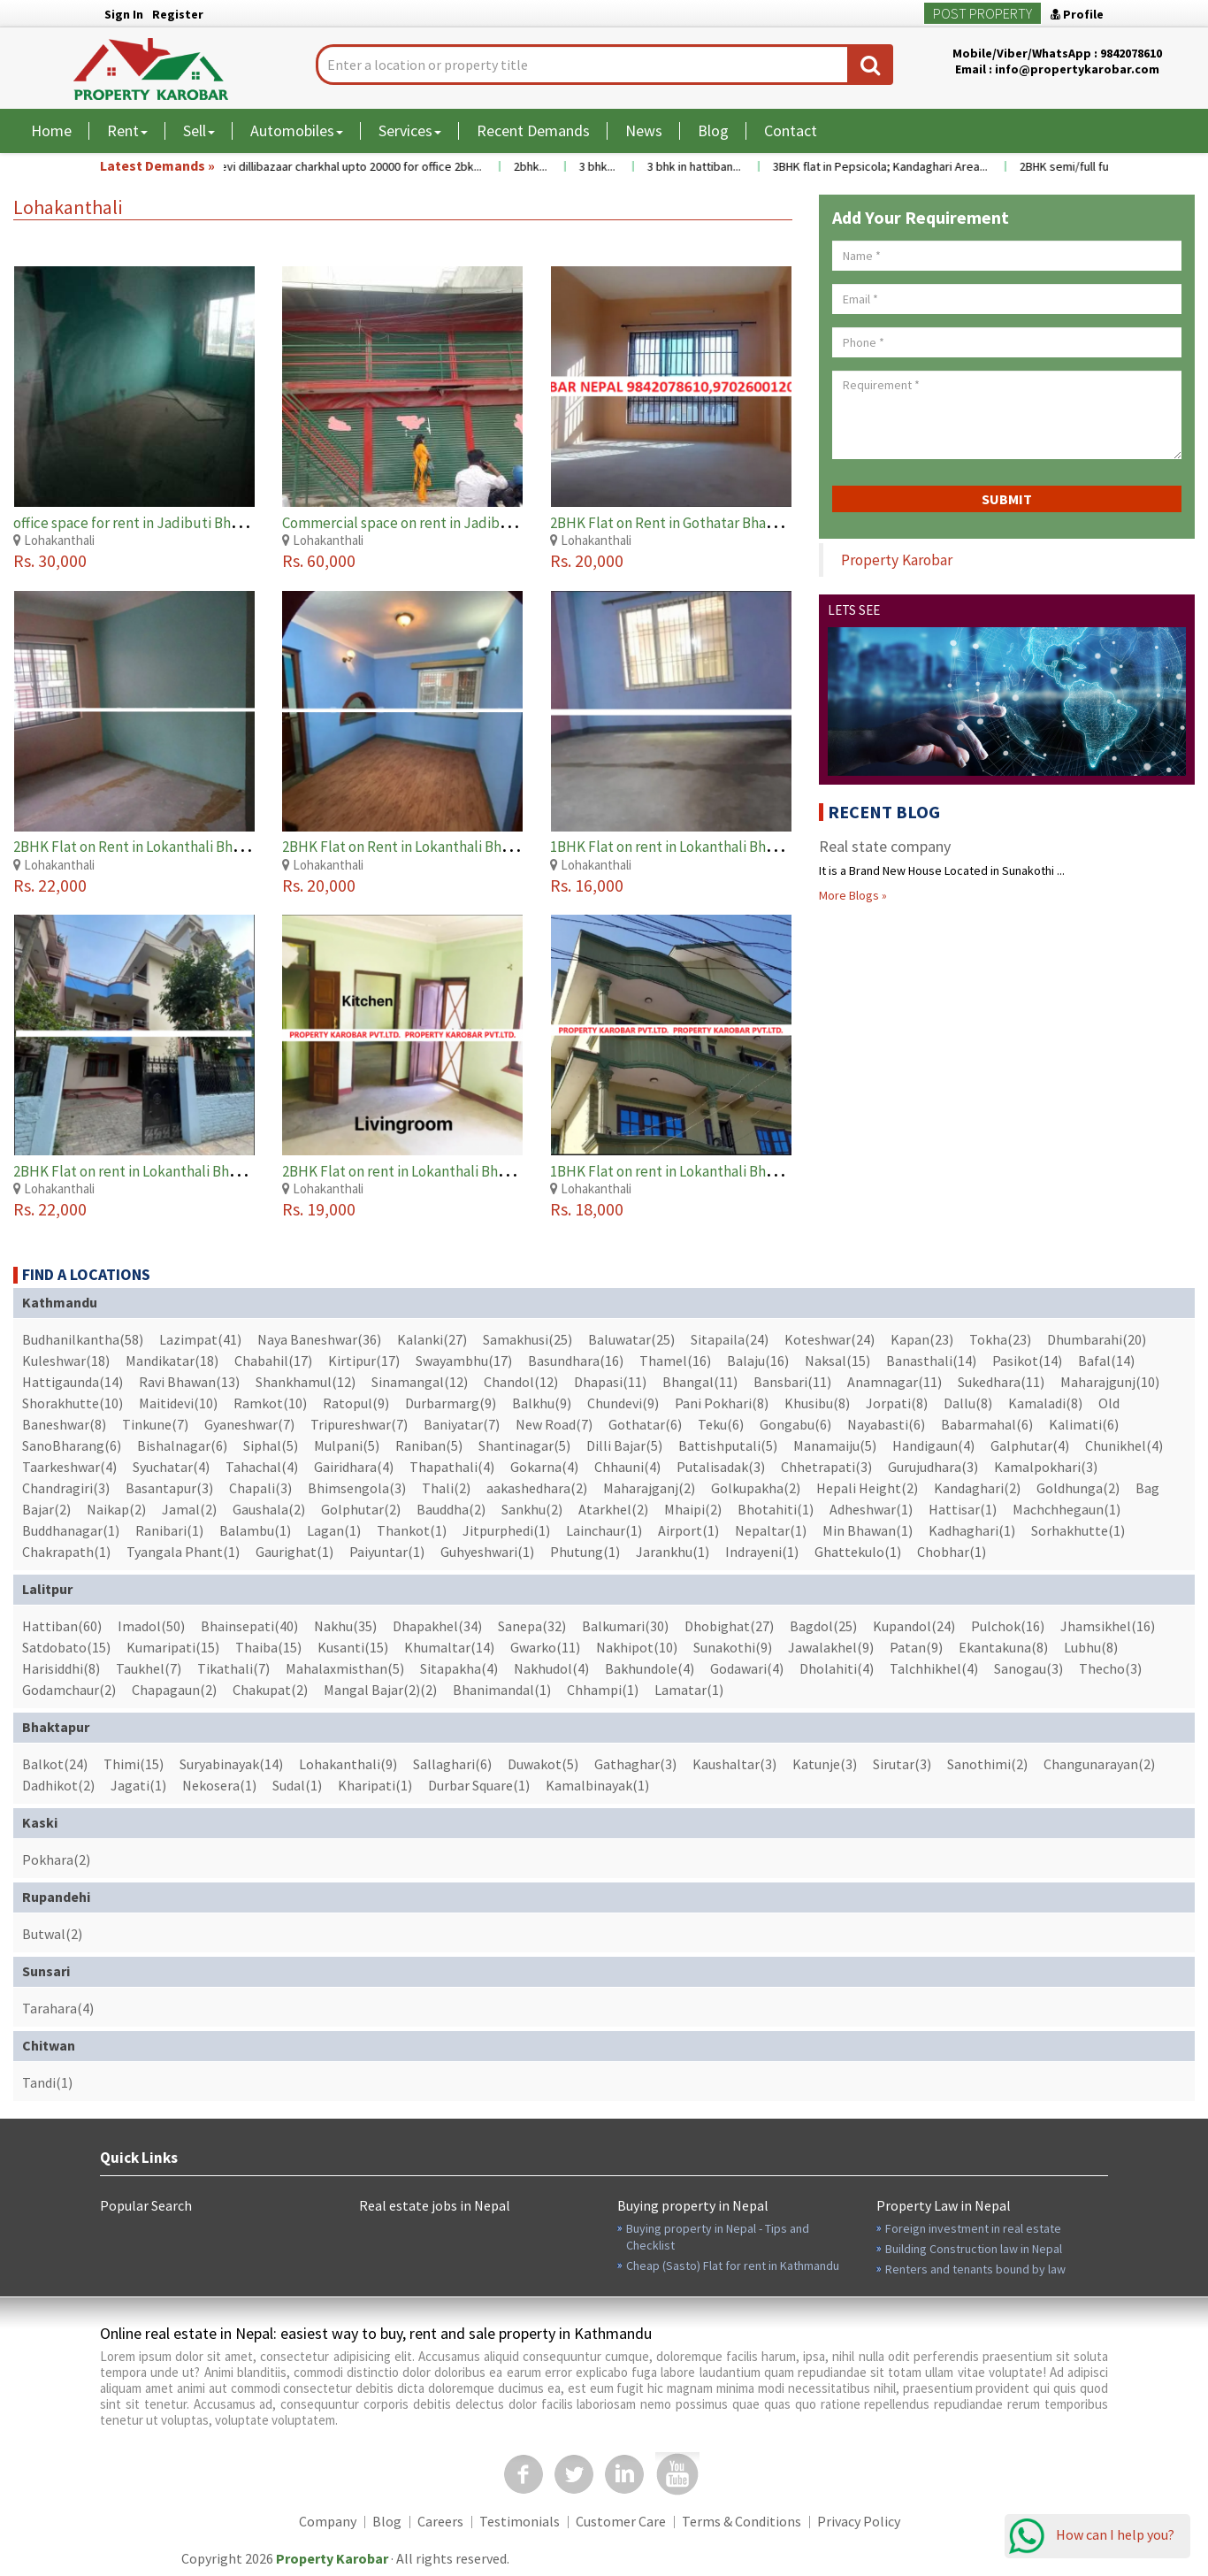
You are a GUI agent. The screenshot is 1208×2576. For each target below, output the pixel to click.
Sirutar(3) (902, 1764)
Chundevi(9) (623, 1403)
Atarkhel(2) (613, 1509)
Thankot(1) (412, 1530)
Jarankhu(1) (672, 1551)
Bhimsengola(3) (357, 1488)
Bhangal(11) (700, 1382)
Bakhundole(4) (649, 1668)
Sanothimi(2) (987, 1764)
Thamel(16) (675, 1360)
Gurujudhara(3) (933, 1467)
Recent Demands (533, 130)
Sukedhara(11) (1001, 1382)
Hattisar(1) (963, 1509)
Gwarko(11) (545, 1647)
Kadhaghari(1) (972, 1530)
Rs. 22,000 (50, 885)
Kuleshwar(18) (66, 1360)
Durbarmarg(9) (450, 1403)
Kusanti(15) (352, 1647)
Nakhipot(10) (636, 1647)
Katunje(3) (824, 1764)
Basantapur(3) (169, 1488)
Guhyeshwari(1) (487, 1551)
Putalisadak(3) (721, 1467)
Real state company (885, 846)
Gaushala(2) (269, 1509)
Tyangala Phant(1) (183, 1551)
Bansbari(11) (792, 1382)
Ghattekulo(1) (857, 1551)
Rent (127, 130)
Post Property (982, 13)
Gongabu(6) (795, 1424)
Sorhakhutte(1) (1078, 1530)
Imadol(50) (151, 1626)
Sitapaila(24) (729, 1339)
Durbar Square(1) (479, 1785)
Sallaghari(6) (452, 1764)
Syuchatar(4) (171, 1467)
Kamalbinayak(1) (597, 1785)
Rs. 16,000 (586, 885)
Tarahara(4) (58, 2008)
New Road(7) (554, 1424)
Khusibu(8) (817, 1403)
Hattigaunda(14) (72, 1382)
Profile (1077, 14)
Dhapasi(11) (610, 1382)
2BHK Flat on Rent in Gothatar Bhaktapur (680, 523)
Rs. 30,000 (50, 560)
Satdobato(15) (66, 1647)
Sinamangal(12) (419, 1382)
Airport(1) (688, 1530)
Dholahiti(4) (836, 1668)
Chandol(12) (521, 1382)
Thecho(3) (1110, 1668)
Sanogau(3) (1028, 1668)
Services (409, 130)
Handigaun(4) (933, 1445)
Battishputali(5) (727, 1445)
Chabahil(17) (273, 1360)
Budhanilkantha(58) (82, 1339)
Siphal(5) (270, 1445)
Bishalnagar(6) (182, 1445)
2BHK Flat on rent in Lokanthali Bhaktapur (146, 1171)
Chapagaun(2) (174, 1689)
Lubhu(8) (1091, 1647)
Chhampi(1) (602, 1689)
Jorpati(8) (897, 1403)
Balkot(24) (55, 1764)
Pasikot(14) (1027, 1360)
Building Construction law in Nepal (973, 2249)
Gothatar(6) (645, 1424)
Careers (440, 2521)
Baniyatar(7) (462, 1424)
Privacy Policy (858, 2521)
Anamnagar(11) (894, 1382)
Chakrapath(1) (66, 1551)
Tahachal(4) (262, 1467)
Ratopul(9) (356, 1403)
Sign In (123, 14)
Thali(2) (446, 1488)
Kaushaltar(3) (734, 1764)
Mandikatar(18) (172, 1360)
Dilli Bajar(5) (624, 1445)
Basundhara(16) (575, 1360)
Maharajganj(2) (649, 1488)
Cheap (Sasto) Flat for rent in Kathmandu (732, 2265)
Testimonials (519, 2521)
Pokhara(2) (56, 1859)
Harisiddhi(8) (61, 1668)
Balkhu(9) (541, 1403)
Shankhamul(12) (306, 1382)
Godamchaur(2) (69, 1689)
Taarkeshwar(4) (69, 1467)
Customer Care (621, 2521)
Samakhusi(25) (527, 1339)
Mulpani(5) (346, 1445)
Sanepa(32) (532, 1626)
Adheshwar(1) (871, 1509)
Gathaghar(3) (635, 1764)
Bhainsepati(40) (249, 1626)
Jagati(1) (138, 1785)
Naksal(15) (837, 1360)
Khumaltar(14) (449, 1647)
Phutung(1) (585, 1551)
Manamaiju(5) (834, 1445)
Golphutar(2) (361, 1509)
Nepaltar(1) (771, 1530)
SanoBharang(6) (71, 1445)
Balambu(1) (255, 1530)
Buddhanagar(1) (70, 1530)
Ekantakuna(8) (1003, 1647)
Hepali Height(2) (867, 1488)
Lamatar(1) (688, 1689)
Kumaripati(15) (172, 1647)
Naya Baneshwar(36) (319, 1339)
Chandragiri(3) (66, 1488)
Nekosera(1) (219, 1785)
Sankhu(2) (531, 1509)
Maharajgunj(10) (1109, 1382)
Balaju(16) (758, 1360)
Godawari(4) (747, 1668)
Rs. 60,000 (319, 560)
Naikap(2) (116, 1509)
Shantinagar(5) (524, 1445)
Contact (790, 130)
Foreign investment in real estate (973, 2228)
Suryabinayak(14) (231, 1764)
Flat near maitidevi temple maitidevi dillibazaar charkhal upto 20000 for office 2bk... (282, 166)
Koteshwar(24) (829, 1339)
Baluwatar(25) (631, 1339)
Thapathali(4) (451, 1467)
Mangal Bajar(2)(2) (380, 1689)
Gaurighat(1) (294, 1551)
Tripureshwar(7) (359, 1424)
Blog (713, 130)
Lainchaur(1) (604, 1530)
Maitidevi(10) (178, 1403)
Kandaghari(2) (977, 1488)
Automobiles (296, 130)
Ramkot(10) (270, 1403)
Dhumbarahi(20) (1096, 1339)
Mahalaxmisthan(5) (345, 1668)
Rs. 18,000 (586, 1209)
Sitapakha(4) (459, 1668)
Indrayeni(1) (762, 1551)
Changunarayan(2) (1099, 1764)
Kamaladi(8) (1045, 1403)
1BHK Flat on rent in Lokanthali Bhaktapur (683, 846)
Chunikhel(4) (1124, 1445)
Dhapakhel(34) (437, 1626)
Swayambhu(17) (464, 1360)
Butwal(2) (52, 1934)
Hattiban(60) (62, 1626)
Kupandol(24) (914, 1626)
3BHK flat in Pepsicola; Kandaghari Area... (898, 166)
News (643, 130)
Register (177, 14)
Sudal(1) (297, 1785)
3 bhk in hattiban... (712, 166)
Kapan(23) (922, 1339)
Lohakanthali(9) (348, 1764)
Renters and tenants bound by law (975, 2269)
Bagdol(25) (823, 1626)
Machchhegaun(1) (1066, 1509)
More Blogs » (853, 895)
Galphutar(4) (1029, 1445)
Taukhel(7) (148, 1668)
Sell (199, 130)
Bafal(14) (1106, 1360)
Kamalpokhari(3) (1045, 1467)
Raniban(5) (429, 1445)
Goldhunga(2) (1078, 1488)
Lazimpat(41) (200, 1339)
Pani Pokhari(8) (721, 1403)
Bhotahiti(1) (776, 1509)
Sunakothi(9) (732, 1647)
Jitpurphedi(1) (506, 1530)
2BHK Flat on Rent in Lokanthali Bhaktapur (148, 846)
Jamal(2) (189, 1509)
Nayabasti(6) (886, 1424)
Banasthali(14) (931, 1360)
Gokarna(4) (544, 1467)
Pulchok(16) (1007, 1626)
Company (327, 2521)
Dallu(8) (968, 1403)
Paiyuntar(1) (386, 1551)
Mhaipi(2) (693, 1509)
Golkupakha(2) (755, 1488)
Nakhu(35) (345, 1626)
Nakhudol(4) (551, 1668)
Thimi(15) (133, 1764)
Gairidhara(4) (354, 1467)
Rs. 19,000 (319, 1209)
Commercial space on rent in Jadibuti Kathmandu (439, 523)
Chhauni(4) (627, 1467)
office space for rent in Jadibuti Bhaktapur (147, 523)
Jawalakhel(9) (831, 1647)
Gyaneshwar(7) (249, 1424)
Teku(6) (721, 1424)
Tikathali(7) (233, 1668)
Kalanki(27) (432, 1339)
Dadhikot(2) (58, 1785)
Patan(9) (916, 1647)
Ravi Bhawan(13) (189, 1382)
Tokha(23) (1000, 1339)
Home (51, 130)
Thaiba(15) (268, 1647)
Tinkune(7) (155, 1424)
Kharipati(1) (375, 1785)
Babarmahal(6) (987, 1424)
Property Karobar (896, 560)
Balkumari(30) (625, 1626)
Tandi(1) (47, 2082)
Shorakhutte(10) (72, 1403)
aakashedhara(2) (536, 1488)
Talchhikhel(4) (934, 1668)
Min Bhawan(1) (867, 1530)
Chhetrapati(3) (826, 1467)
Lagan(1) (334, 1530)
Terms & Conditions (741, 2521)
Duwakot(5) (543, 1764)
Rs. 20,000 (586, 560)
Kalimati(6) (1084, 1424)
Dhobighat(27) (729, 1626)
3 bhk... (615, 166)
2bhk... (548, 166)
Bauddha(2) (451, 1509)
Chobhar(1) (951, 1551)
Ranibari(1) (169, 1530)
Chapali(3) (260, 1488)
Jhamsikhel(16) (1107, 1626)
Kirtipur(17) (364, 1360)
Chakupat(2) (270, 1689)
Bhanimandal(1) (502, 1689)
